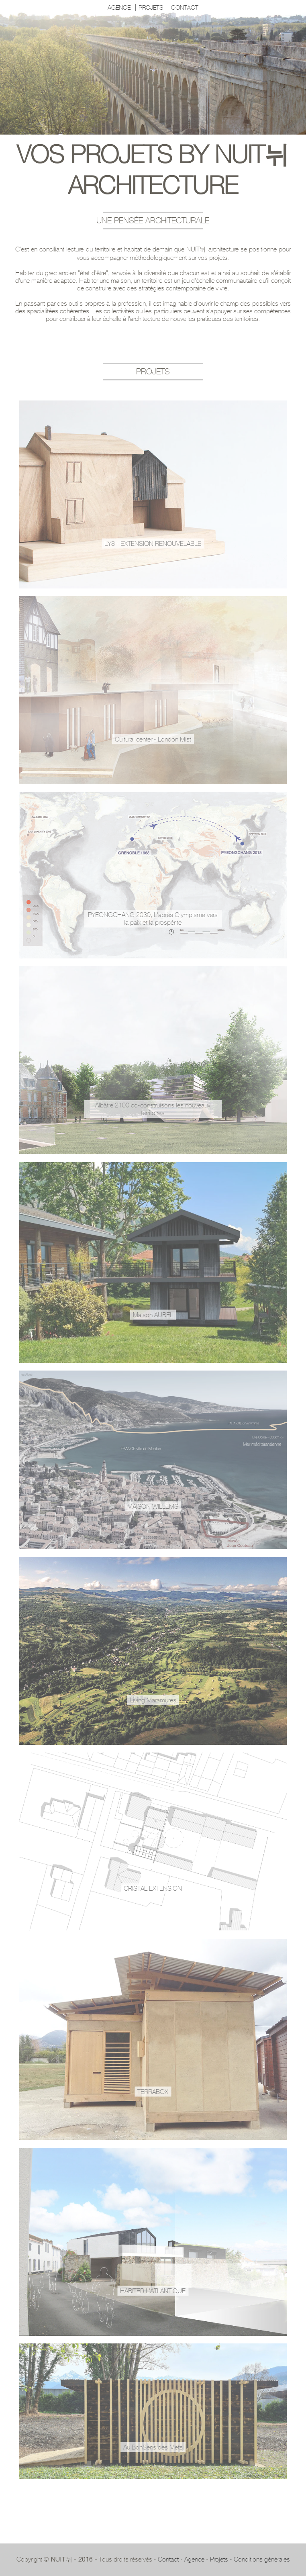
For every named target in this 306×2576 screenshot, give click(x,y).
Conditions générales (262, 2559)
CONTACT (184, 7)
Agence (194, 2559)
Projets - (222, 2559)
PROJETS (151, 7)
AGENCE (119, 7)
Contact (168, 2559)
